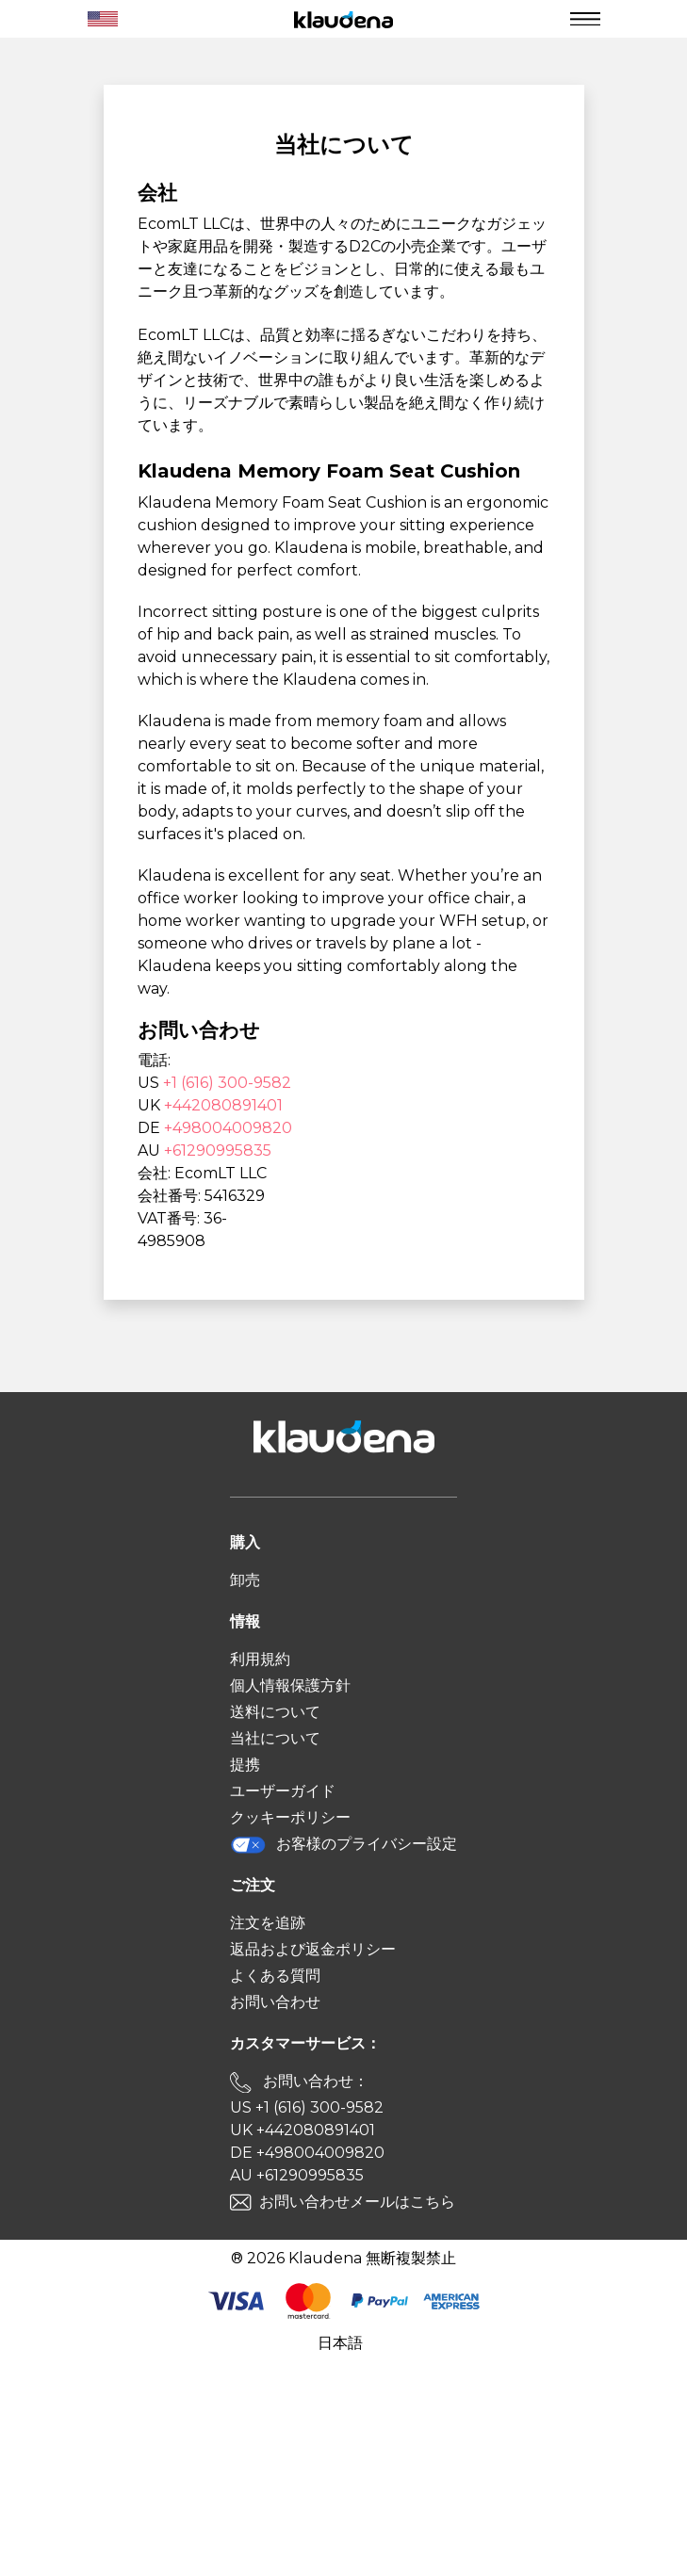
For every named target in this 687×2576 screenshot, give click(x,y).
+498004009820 (228, 1128)
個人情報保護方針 (290, 1685)
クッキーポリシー (290, 1817)
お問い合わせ (275, 2002)
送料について (275, 1712)
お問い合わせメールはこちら (357, 2202)
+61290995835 (217, 1150)
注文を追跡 (267, 1923)
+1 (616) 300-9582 (227, 1083)
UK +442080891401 (302, 2130)
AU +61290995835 (297, 2175)
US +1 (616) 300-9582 (307, 2107)
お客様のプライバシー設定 (343, 1845)
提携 (245, 1765)
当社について (275, 1738)
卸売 (245, 1580)
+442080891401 (223, 1105)
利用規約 (260, 1659)
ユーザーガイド (282, 1791)
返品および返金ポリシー (313, 1949)
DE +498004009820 (307, 2153)
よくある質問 (275, 1976)
